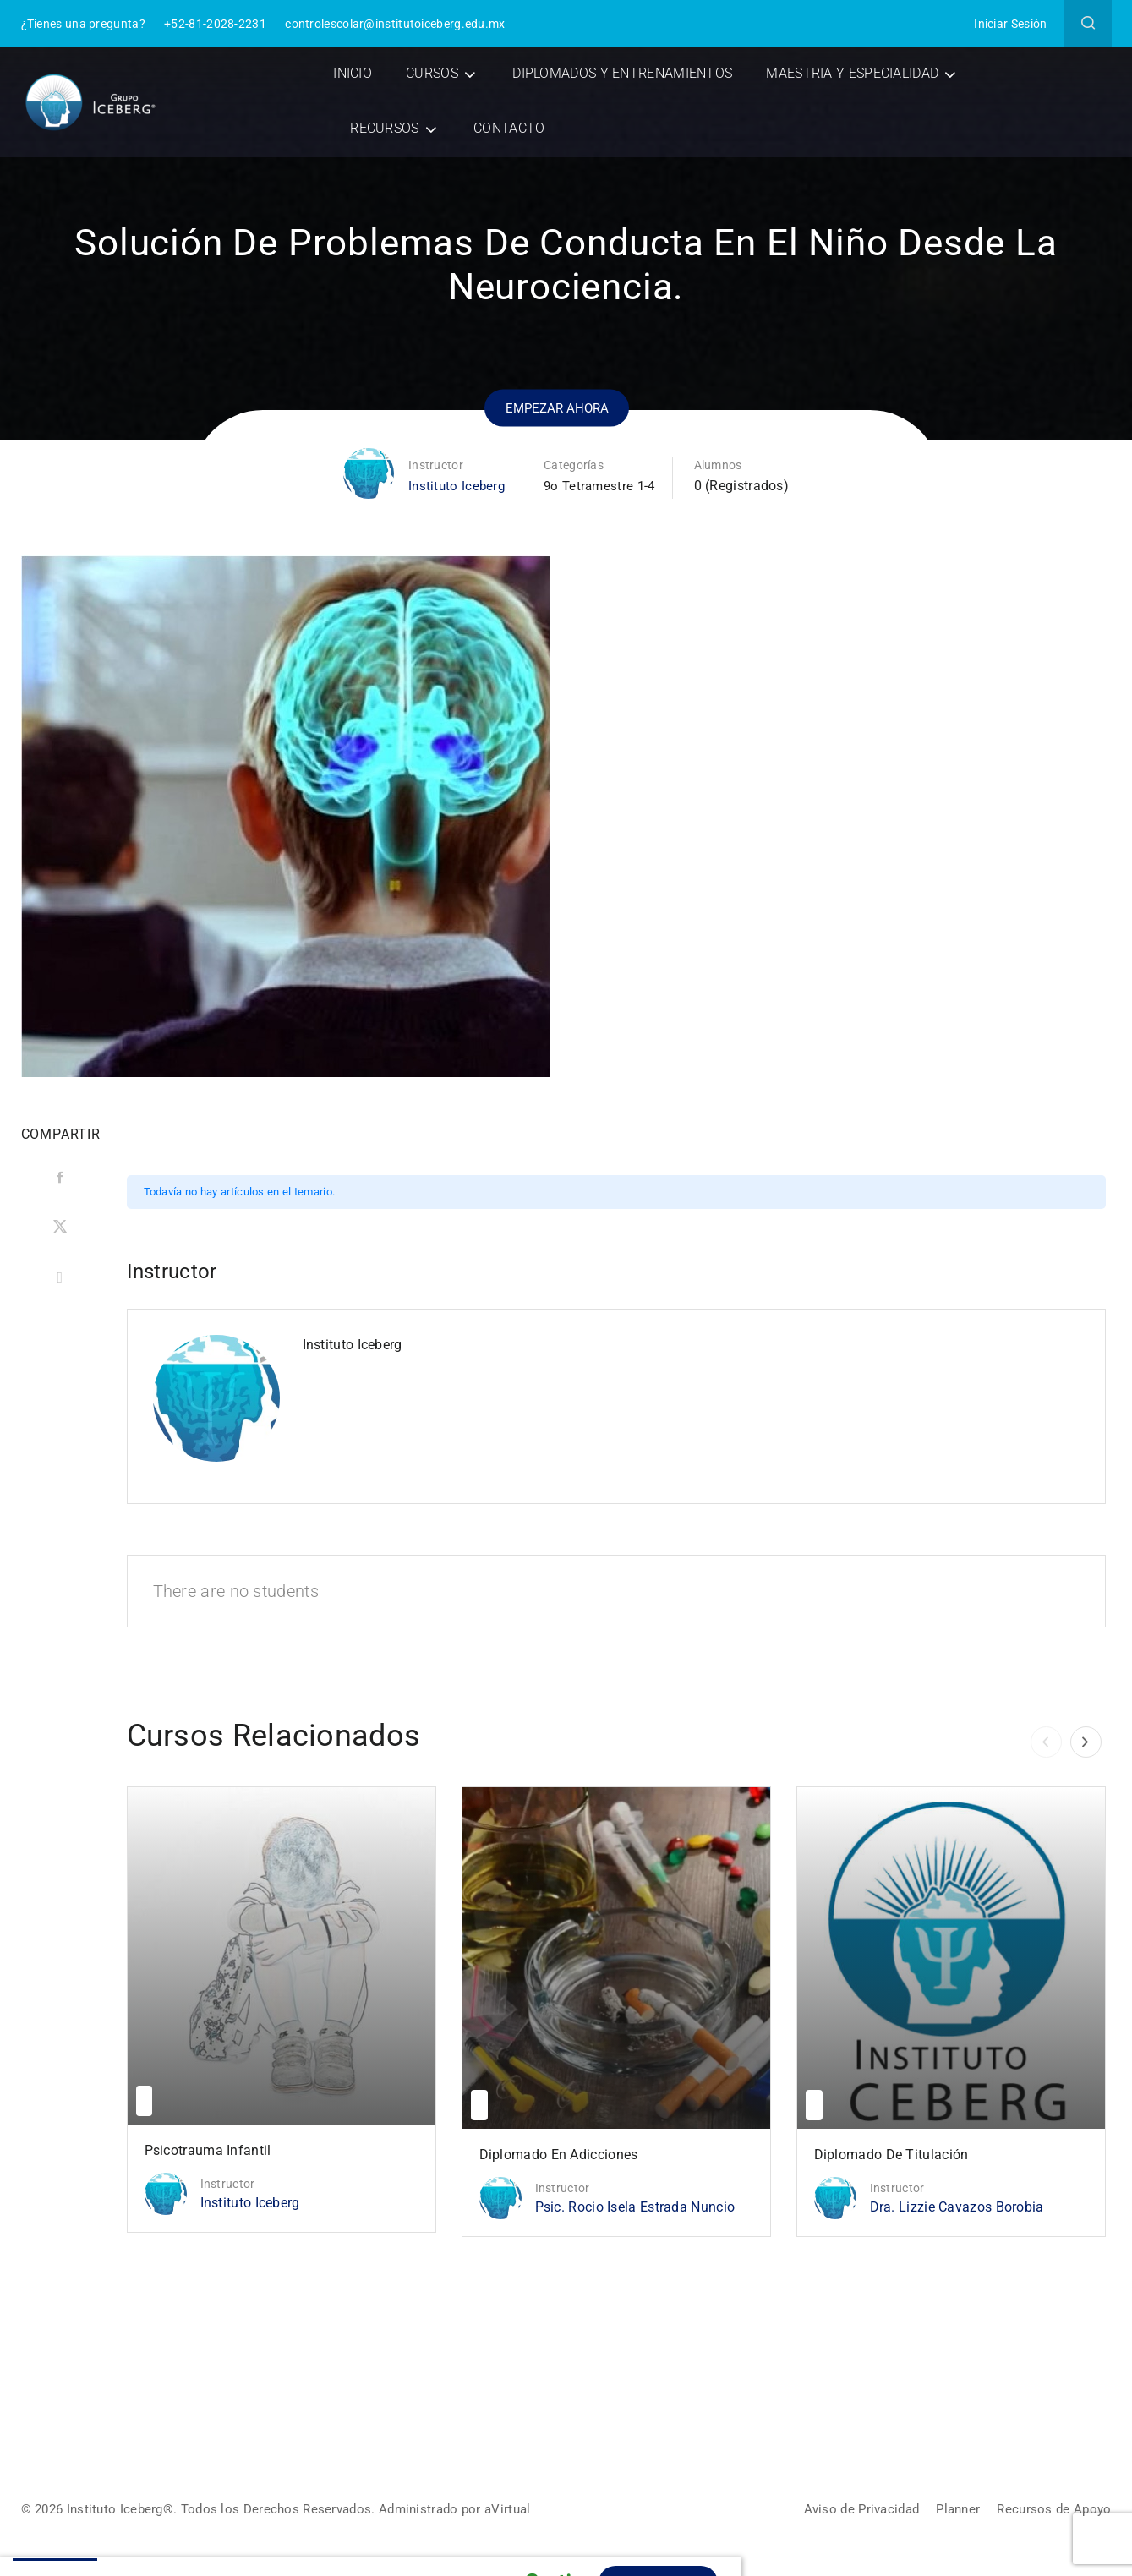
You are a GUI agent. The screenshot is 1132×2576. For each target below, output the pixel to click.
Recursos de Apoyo (1052, 2510)
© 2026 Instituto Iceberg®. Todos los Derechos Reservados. (207, 2509)
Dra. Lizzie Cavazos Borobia (957, 2207)
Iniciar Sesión (1010, 23)
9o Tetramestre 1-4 (601, 486)
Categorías (573, 465)
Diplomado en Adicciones (558, 2155)
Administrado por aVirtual (474, 2509)
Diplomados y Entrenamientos (624, 73)
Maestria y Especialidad (854, 73)
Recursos (387, 128)
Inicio (355, 73)
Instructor (431, 465)
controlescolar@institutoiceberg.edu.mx (395, 23)
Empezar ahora (557, 406)
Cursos (433, 73)
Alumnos (722, 465)
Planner (952, 2510)
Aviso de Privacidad (851, 2510)
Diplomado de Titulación (891, 2155)
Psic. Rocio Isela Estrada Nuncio (635, 2207)
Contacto (510, 128)
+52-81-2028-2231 (215, 23)
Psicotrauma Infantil (208, 2150)
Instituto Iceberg (454, 486)
